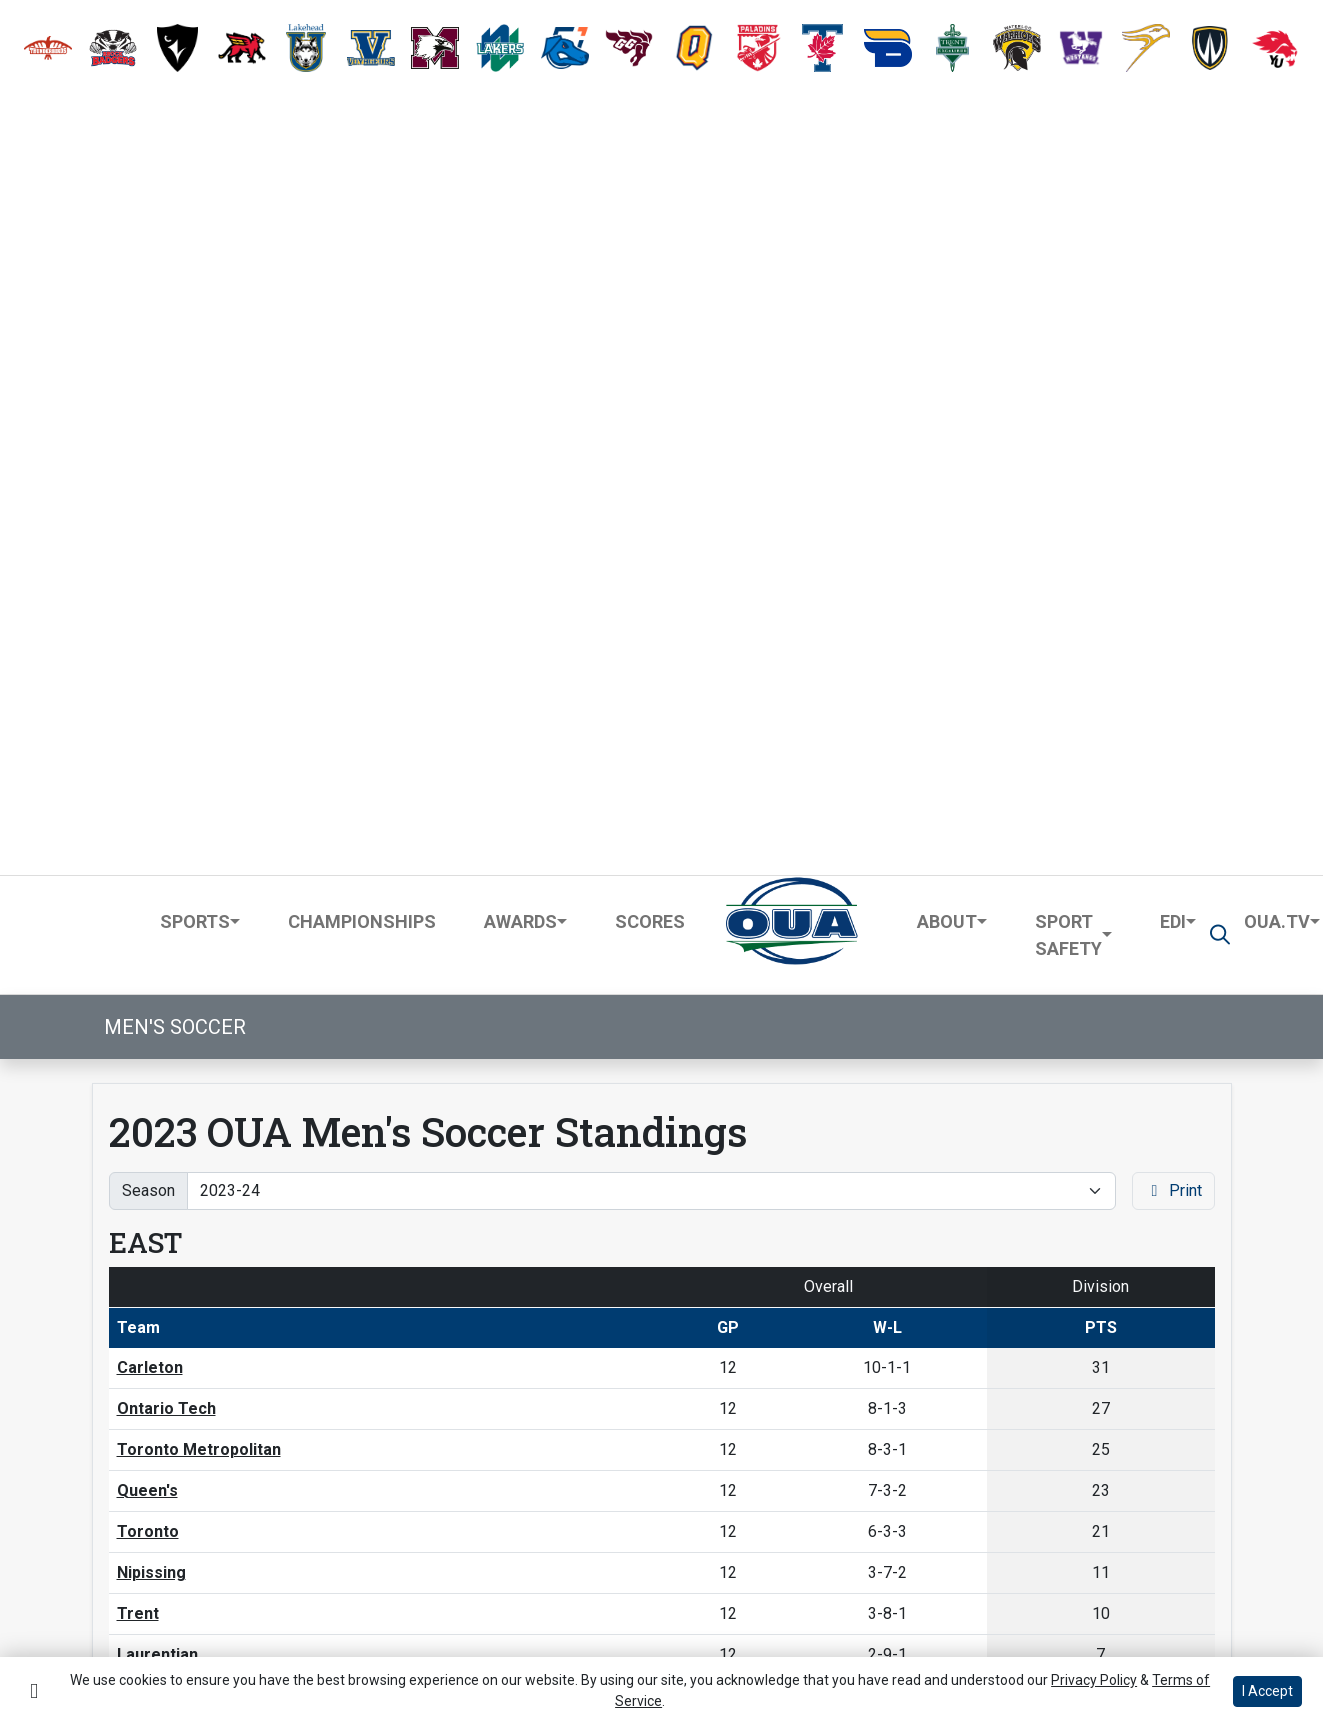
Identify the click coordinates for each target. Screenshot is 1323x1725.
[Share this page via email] (273, 1493)
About (947, 142)
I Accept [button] (1267, 1691)
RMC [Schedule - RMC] (134, 917)
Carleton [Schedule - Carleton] (150, 589)
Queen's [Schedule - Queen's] (147, 712)
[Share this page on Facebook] (179, 1493)
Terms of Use (117, 1625)
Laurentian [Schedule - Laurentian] (157, 876)
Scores (650, 142)
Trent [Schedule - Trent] (138, 835)
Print (1173, 411)
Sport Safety (1068, 156)
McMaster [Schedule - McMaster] (156, 1219)
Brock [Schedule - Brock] (139, 1137)
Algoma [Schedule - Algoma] (146, 1424)
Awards (520, 142)
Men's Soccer (175, 248)
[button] (48, 48)
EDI (1173, 142)
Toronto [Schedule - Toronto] (148, 753)
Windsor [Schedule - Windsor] (148, 1383)
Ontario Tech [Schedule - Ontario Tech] (166, 630)
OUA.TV (1277, 142)
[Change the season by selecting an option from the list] (651, 412)
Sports (195, 142)
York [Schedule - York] (134, 1096)
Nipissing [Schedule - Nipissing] (151, 794)
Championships (362, 142)
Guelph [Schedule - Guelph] (143, 1178)
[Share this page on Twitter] (226, 1493)
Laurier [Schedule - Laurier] (144, 1301)
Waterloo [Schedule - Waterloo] (152, 1342)
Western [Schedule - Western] (149, 1260)
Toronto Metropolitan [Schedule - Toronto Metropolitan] (199, 671)
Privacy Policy (248, 1625)
